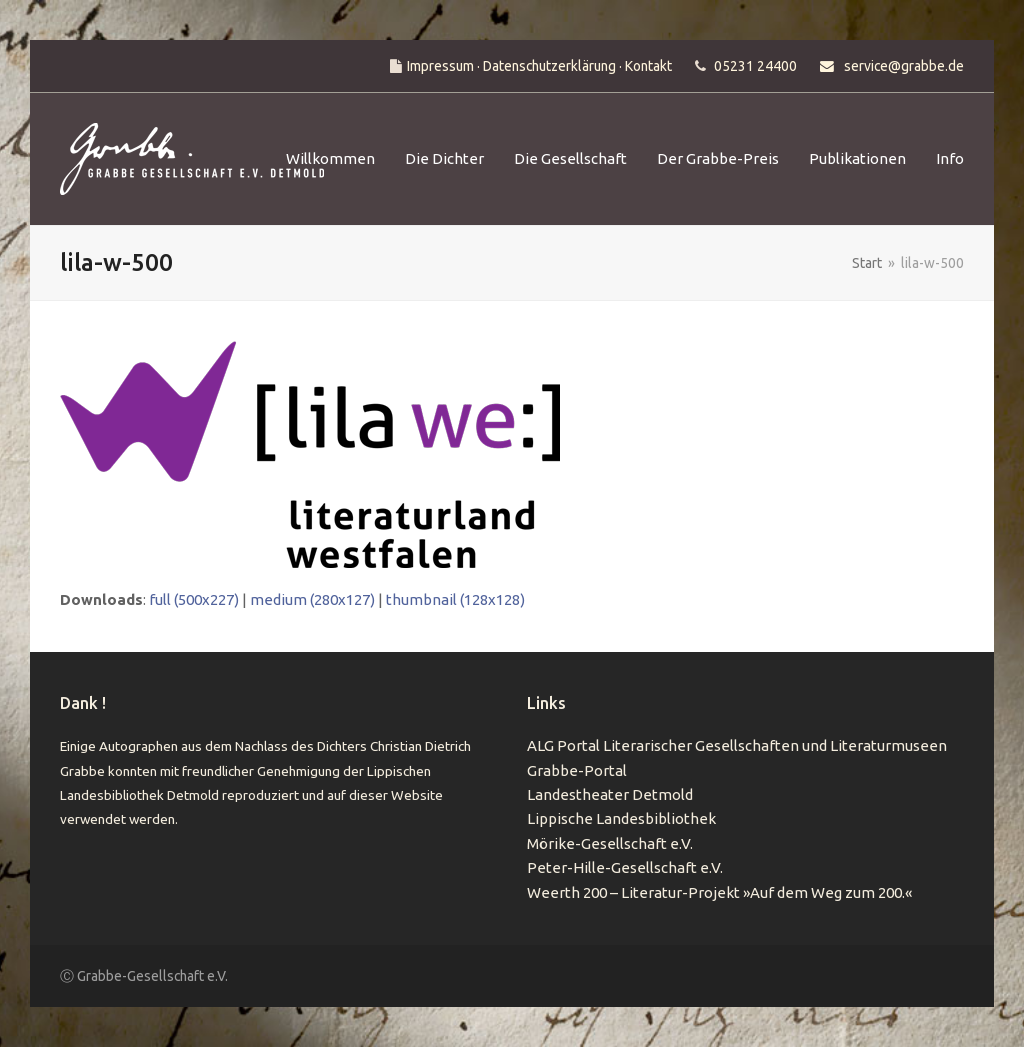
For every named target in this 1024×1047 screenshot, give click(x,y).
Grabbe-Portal (577, 770)
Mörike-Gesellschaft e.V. (610, 843)
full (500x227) (194, 599)
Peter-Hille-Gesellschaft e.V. (625, 867)
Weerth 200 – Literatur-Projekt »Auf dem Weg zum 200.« (719, 892)
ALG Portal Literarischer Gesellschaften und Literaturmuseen (737, 745)
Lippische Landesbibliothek (621, 818)
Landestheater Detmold (610, 794)
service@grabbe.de (904, 66)
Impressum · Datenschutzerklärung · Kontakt (539, 66)
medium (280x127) (312, 599)
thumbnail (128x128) (455, 599)
